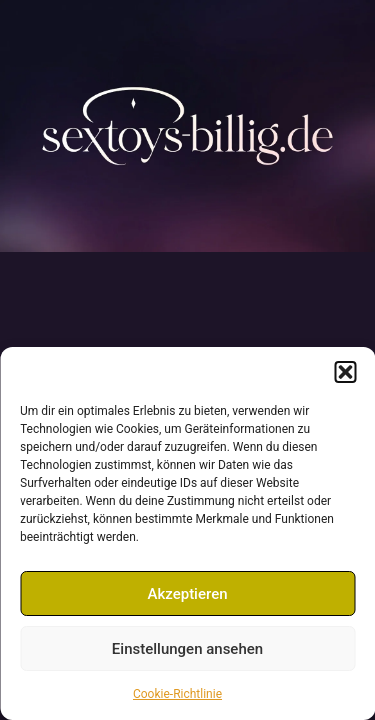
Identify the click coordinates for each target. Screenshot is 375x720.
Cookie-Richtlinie (177, 694)
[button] (345, 372)
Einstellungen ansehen (187, 649)
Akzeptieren (187, 594)
